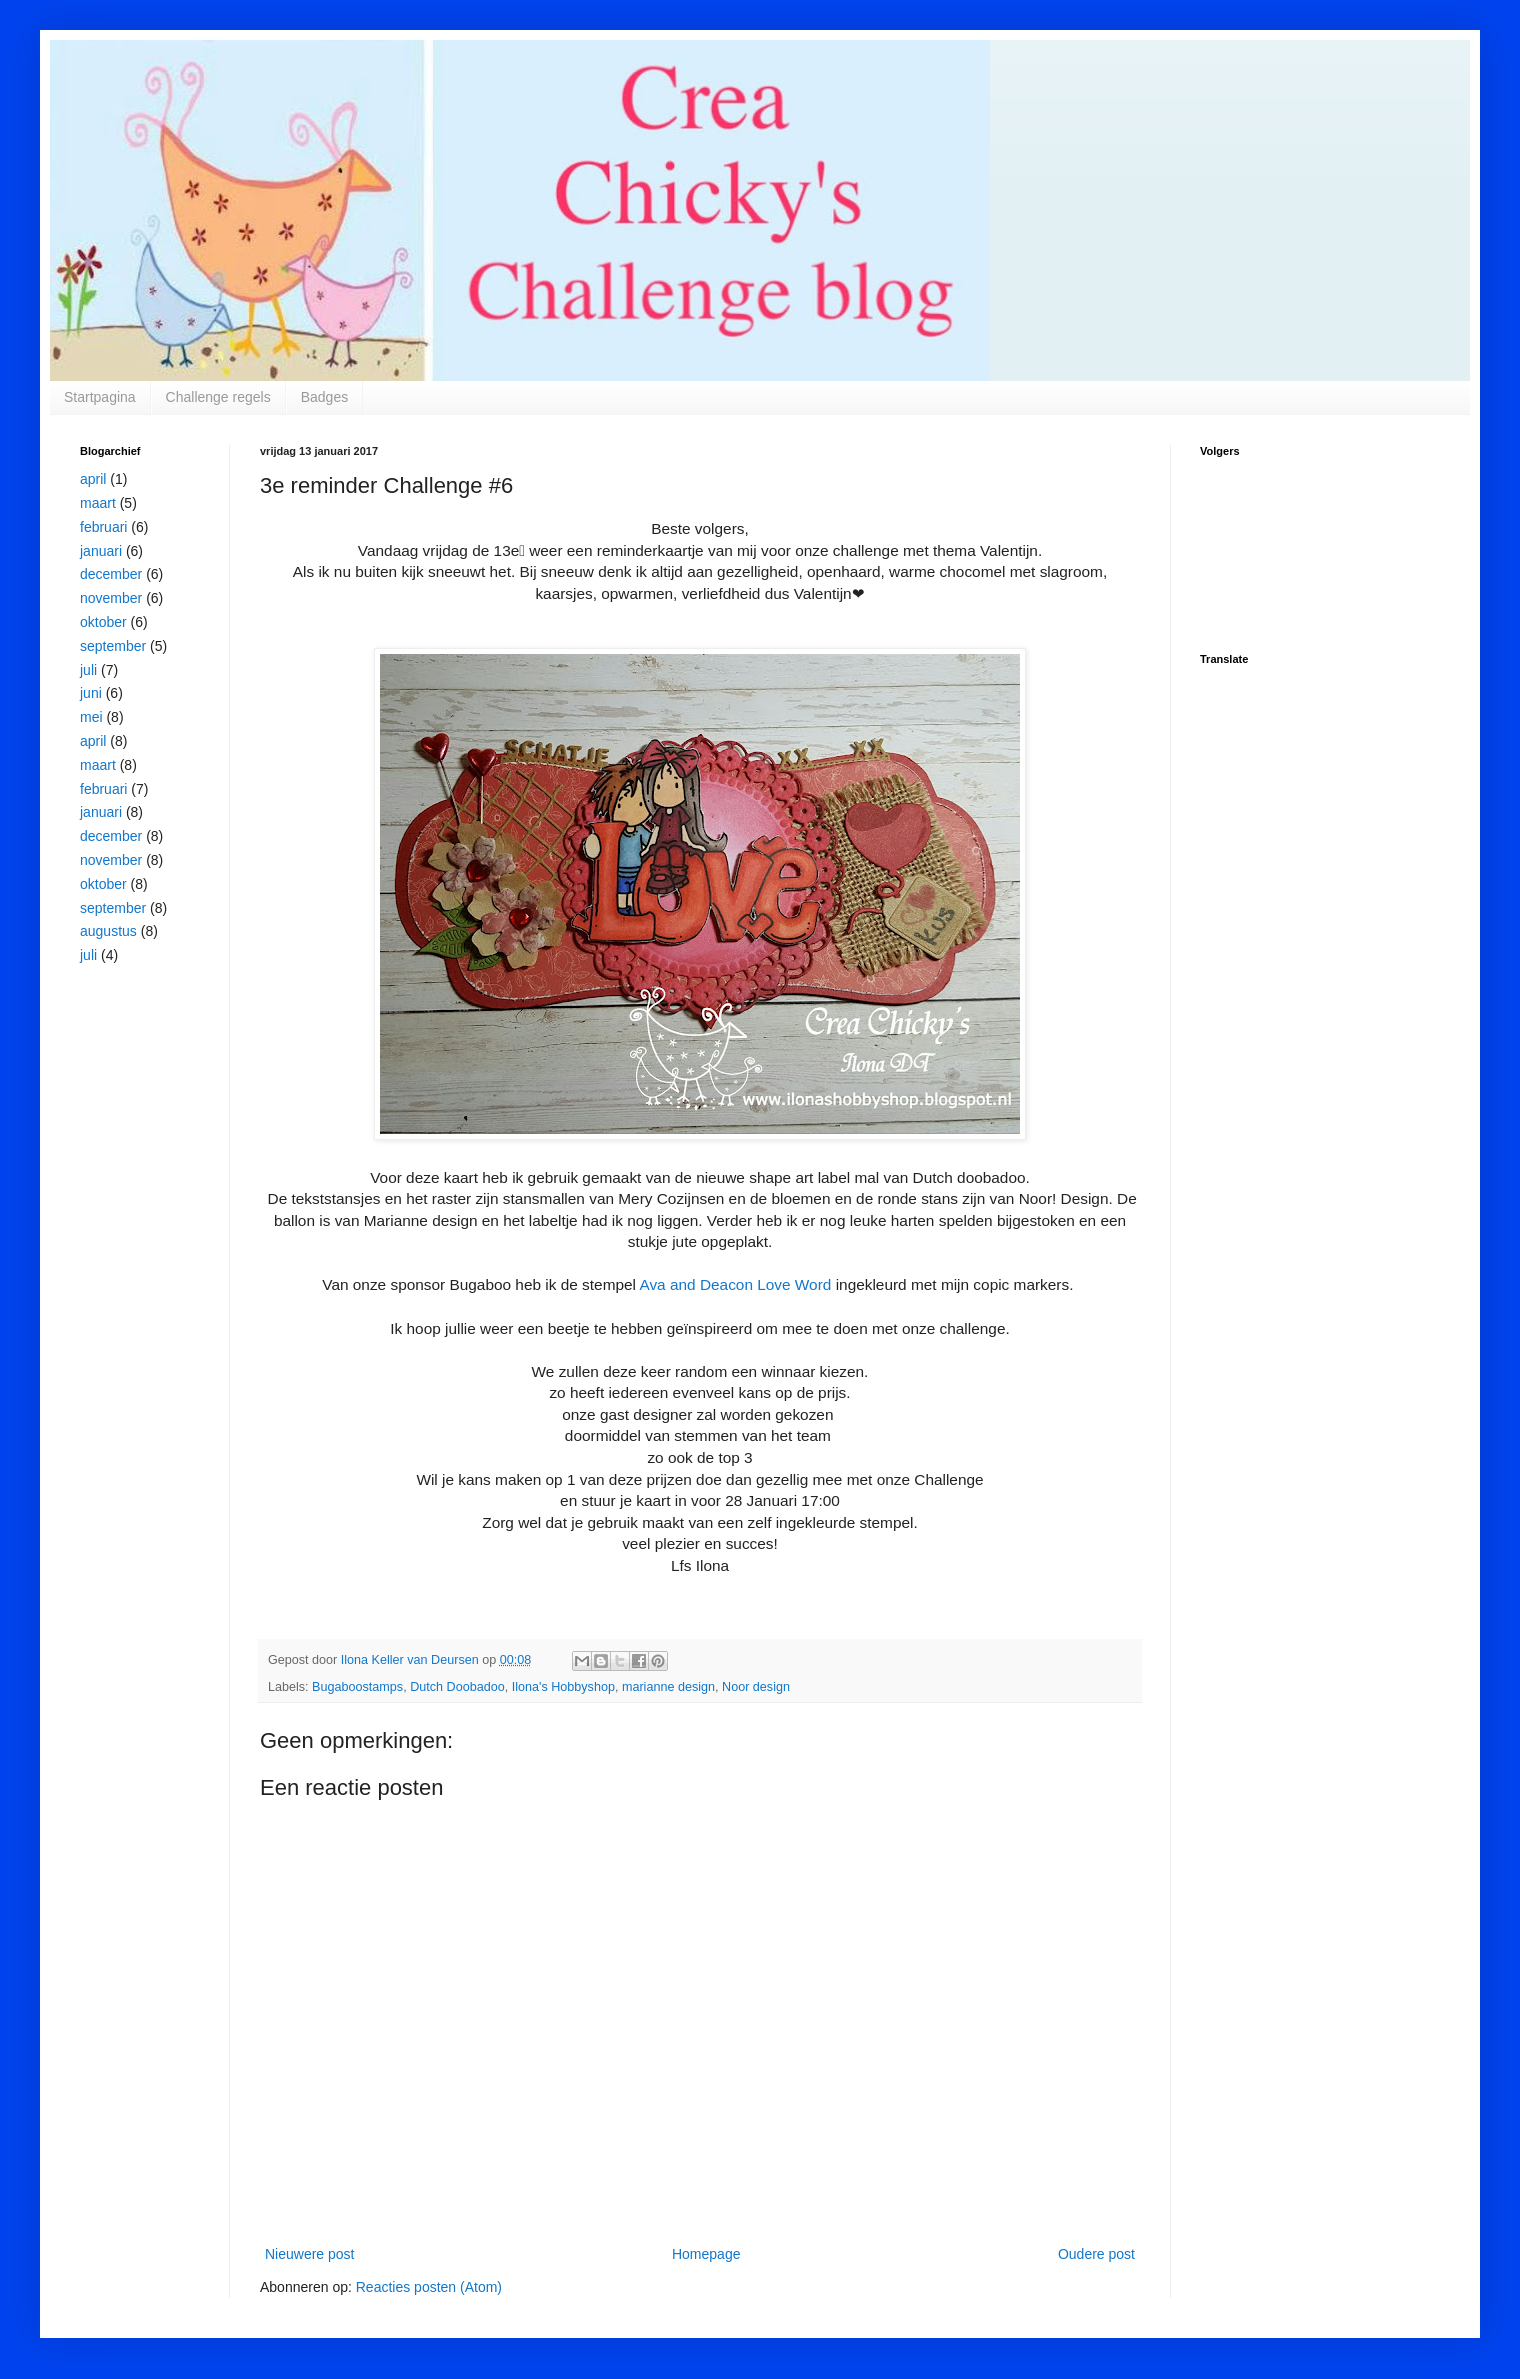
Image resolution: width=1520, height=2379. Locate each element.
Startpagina (100, 397)
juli (88, 670)
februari (103, 527)
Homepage (706, 2254)
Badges (324, 397)
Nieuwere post (310, 2254)
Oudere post (1096, 2254)
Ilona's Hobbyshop (563, 1687)
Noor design (756, 1687)
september (113, 646)
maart (98, 503)
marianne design (668, 1687)
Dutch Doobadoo (457, 1687)
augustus (108, 931)
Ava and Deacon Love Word (735, 1284)
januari (101, 551)
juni (91, 693)
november (111, 598)
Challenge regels (218, 397)
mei (91, 717)
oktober (103, 622)
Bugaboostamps (357, 1687)
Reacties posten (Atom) (429, 2287)
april (93, 479)
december (111, 574)
